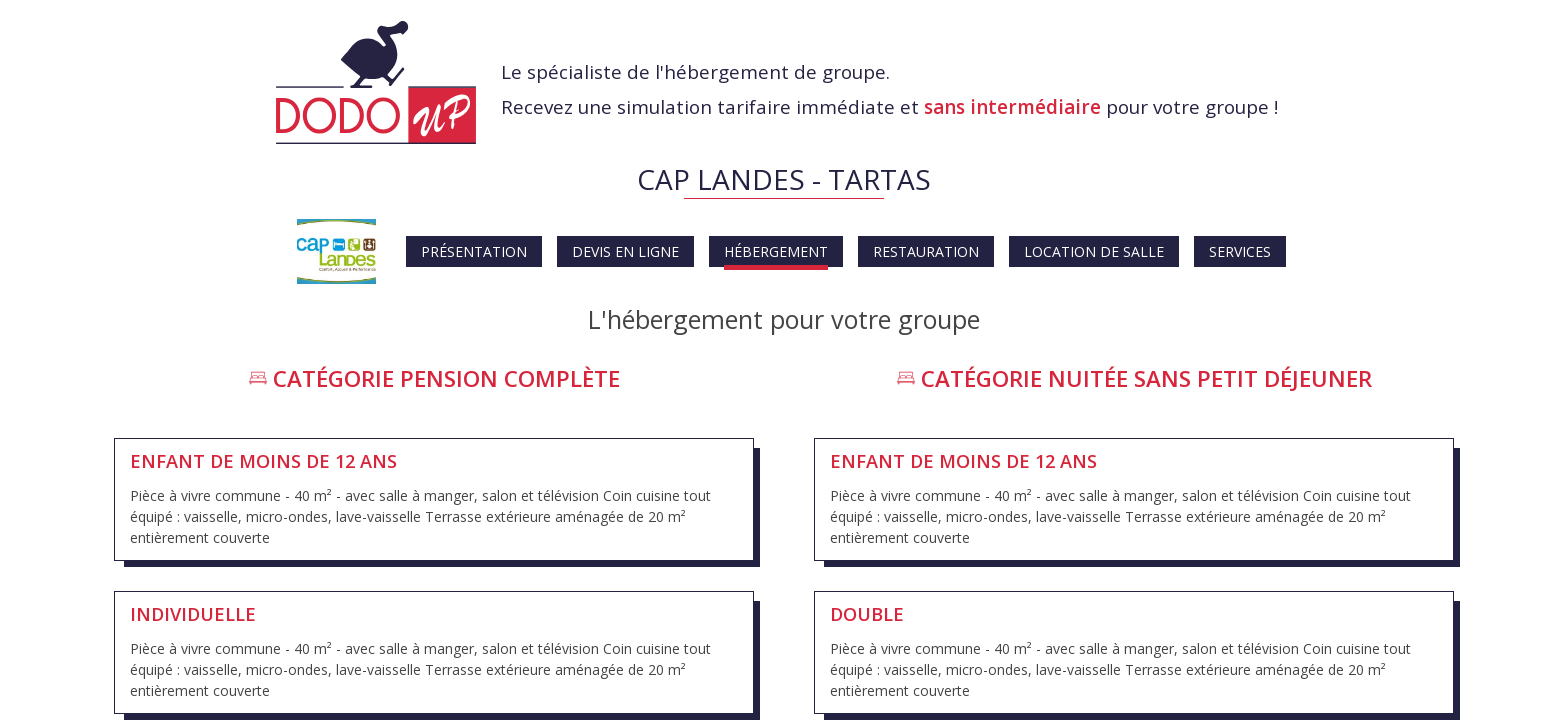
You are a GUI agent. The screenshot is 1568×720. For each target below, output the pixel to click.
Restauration (926, 251)
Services (1240, 251)
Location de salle (1094, 251)
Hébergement (776, 251)
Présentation (474, 251)
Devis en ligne (625, 251)
